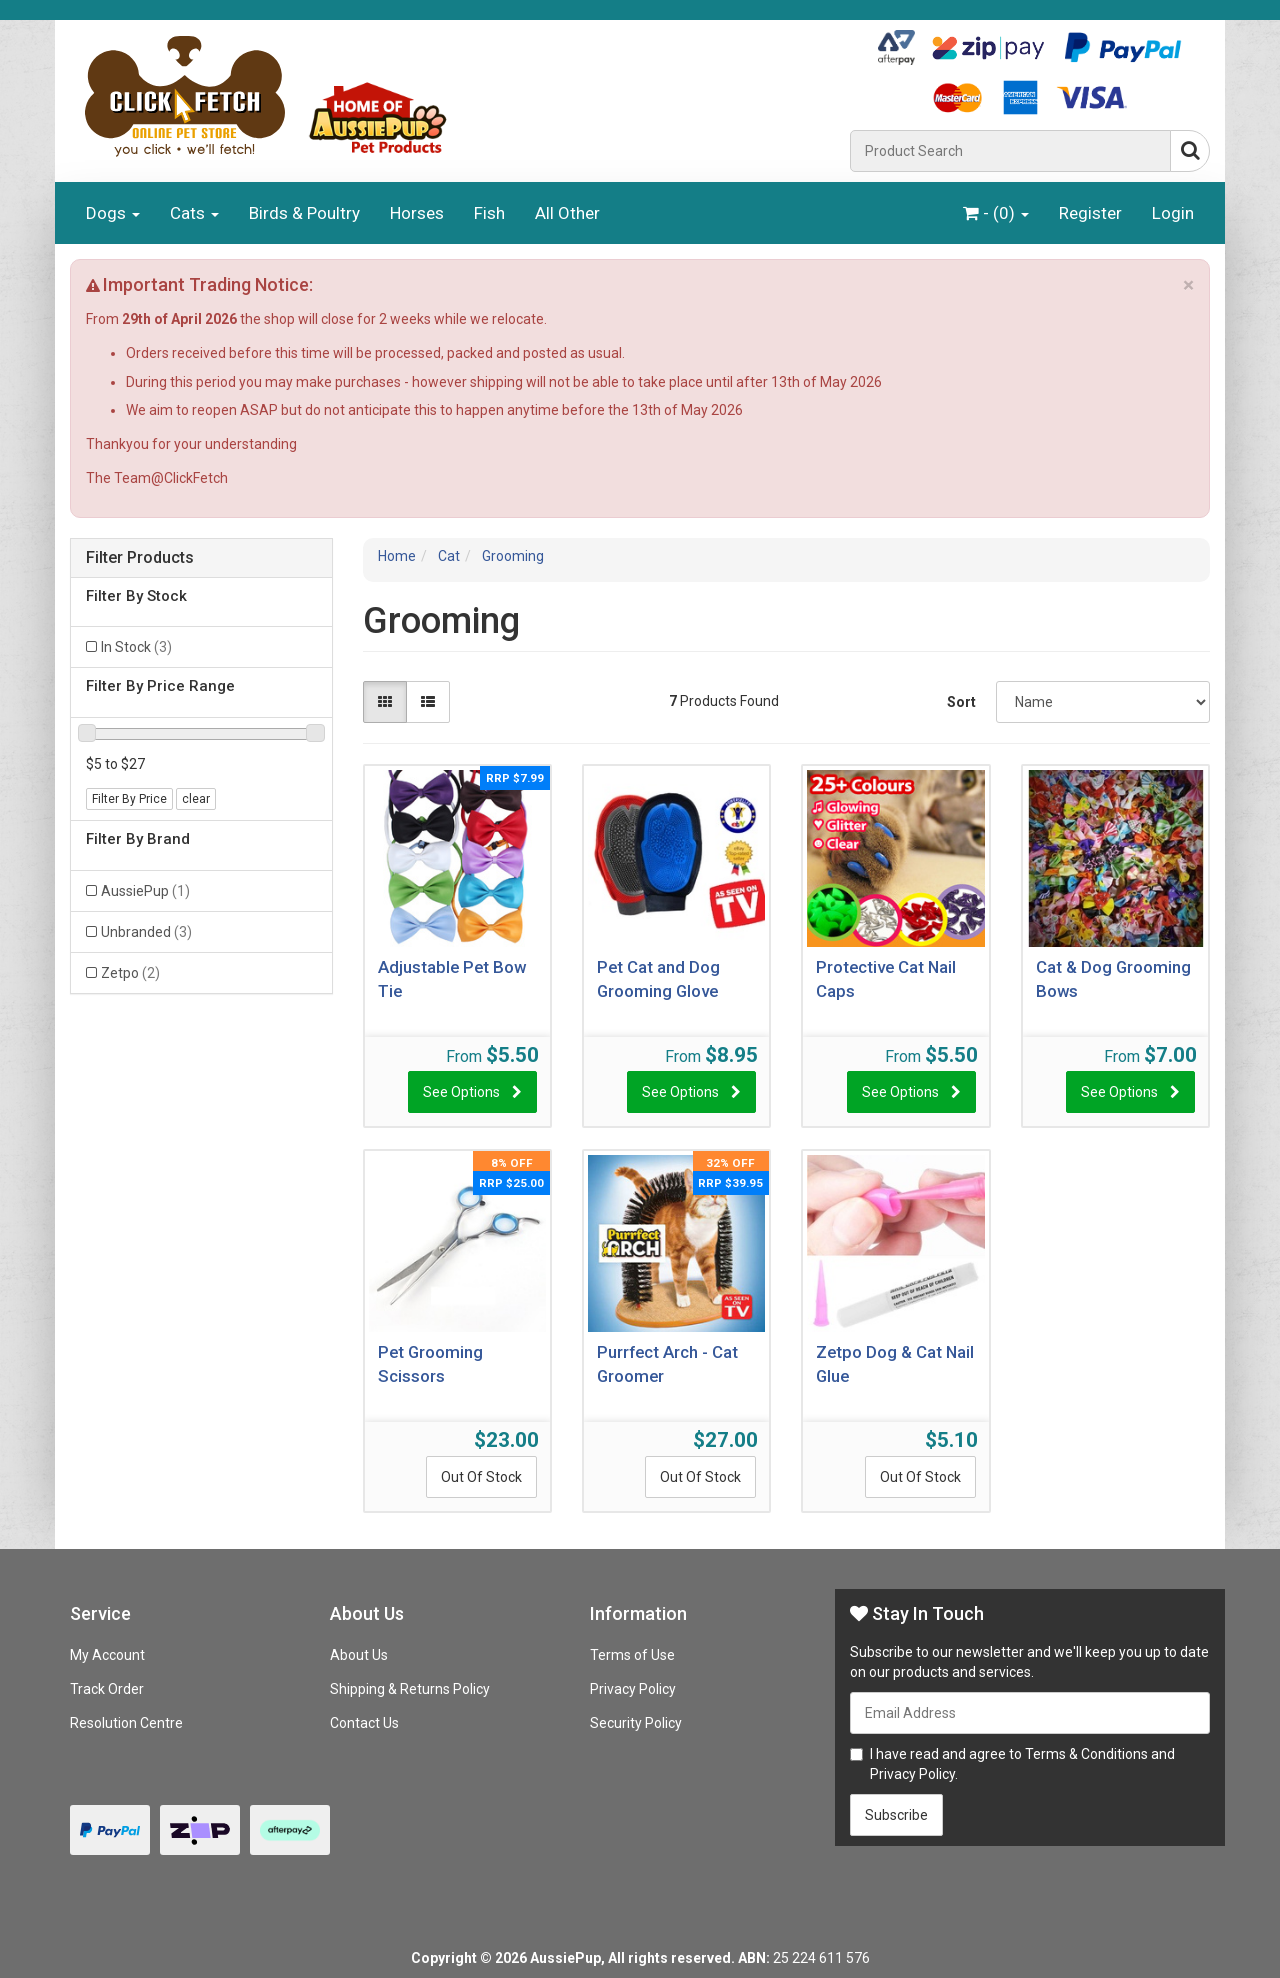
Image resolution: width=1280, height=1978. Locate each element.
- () (996, 213)
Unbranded (146, 932)
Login (1173, 213)
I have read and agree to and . (1012, 1764)
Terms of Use (632, 1655)
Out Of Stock (481, 1477)
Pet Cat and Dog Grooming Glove (658, 979)
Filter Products (140, 558)
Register (1090, 213)
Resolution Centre (126, 1723)
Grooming (513, 556)
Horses (417, 213)
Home (397, 556)
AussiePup (145, 891)
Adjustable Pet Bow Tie (452, 979)
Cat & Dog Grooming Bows (1113, 979)
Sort (961, 702)
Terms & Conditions (1086, 1754)
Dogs (113, 213)
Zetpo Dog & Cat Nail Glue (895, 1364)
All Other (567, 213)
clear (196, 799)
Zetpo (130, 973)
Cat (449, 556)
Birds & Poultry (304, 213)
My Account (107, 1655)
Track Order (107, 1689)
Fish (489, 213)
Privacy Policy (633, 1689)
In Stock (136, 647)
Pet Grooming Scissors (430, 1364)
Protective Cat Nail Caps (886, 979)
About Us (359, 1655)
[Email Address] (1030, 1713)
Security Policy (636, 1723)
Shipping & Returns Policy (410, 1689)
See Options (461, 1092)
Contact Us (364, 1723)
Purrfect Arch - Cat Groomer (667, 1364)
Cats (194, 213)
